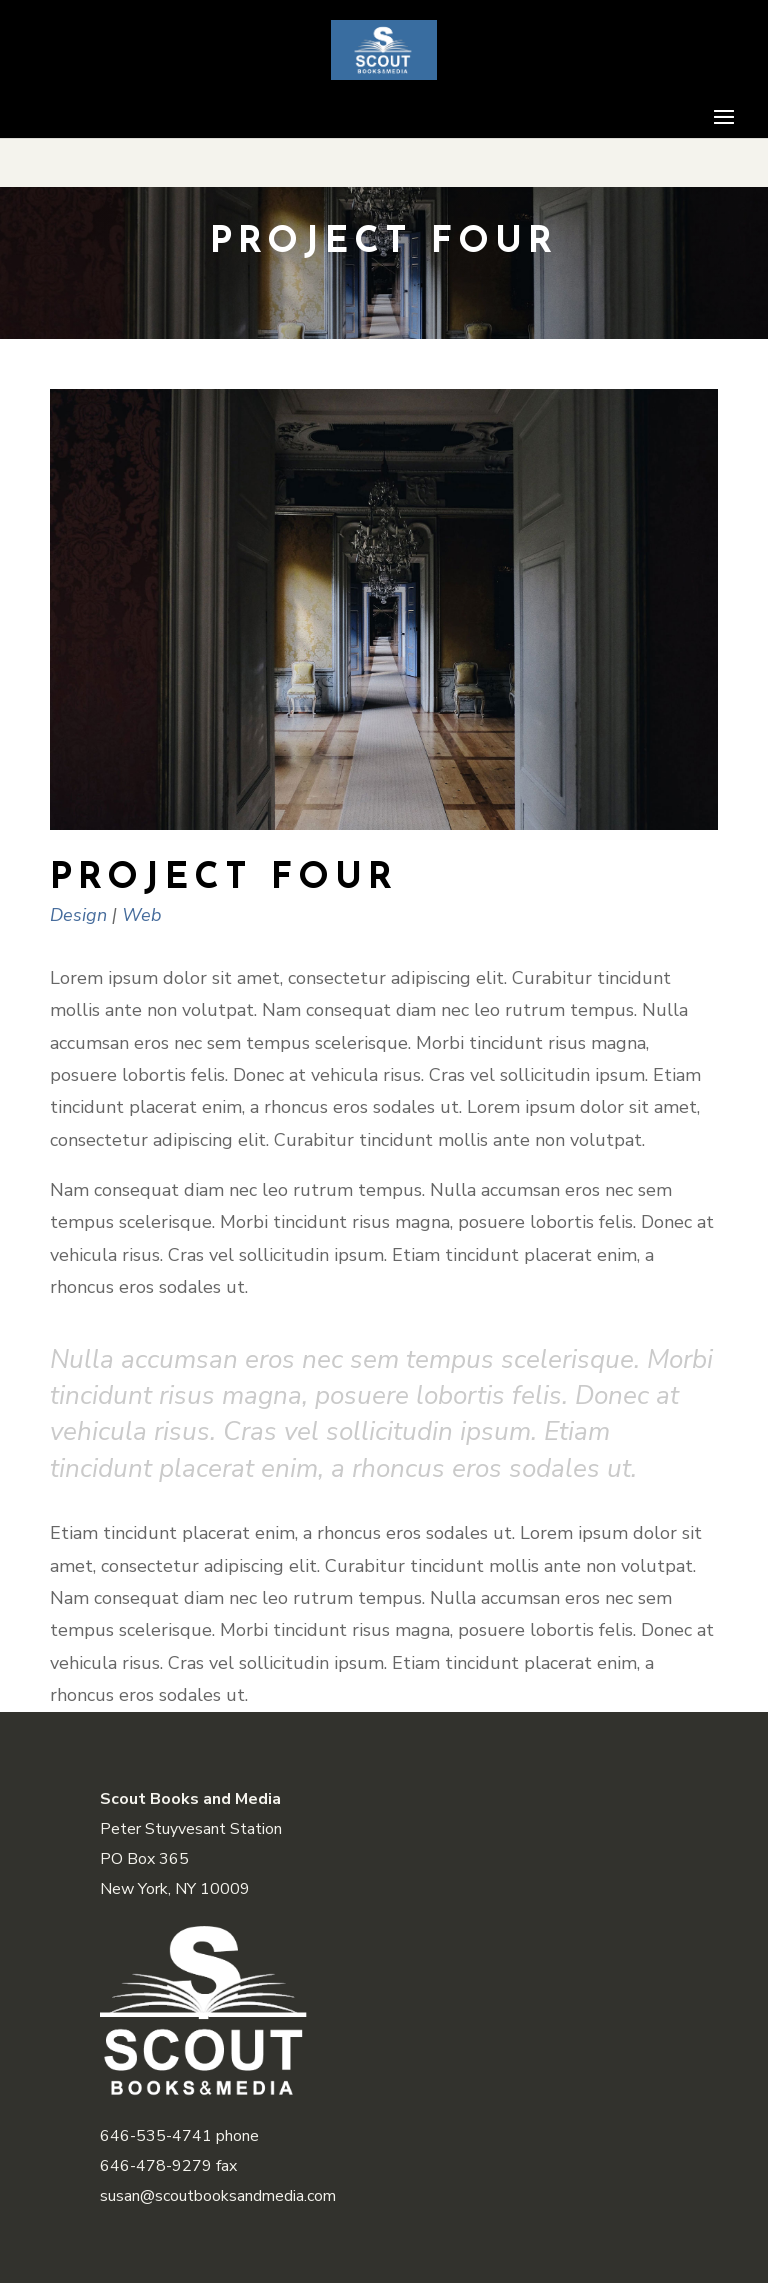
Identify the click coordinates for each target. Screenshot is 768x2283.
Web (142, 915)
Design (78, 915)
